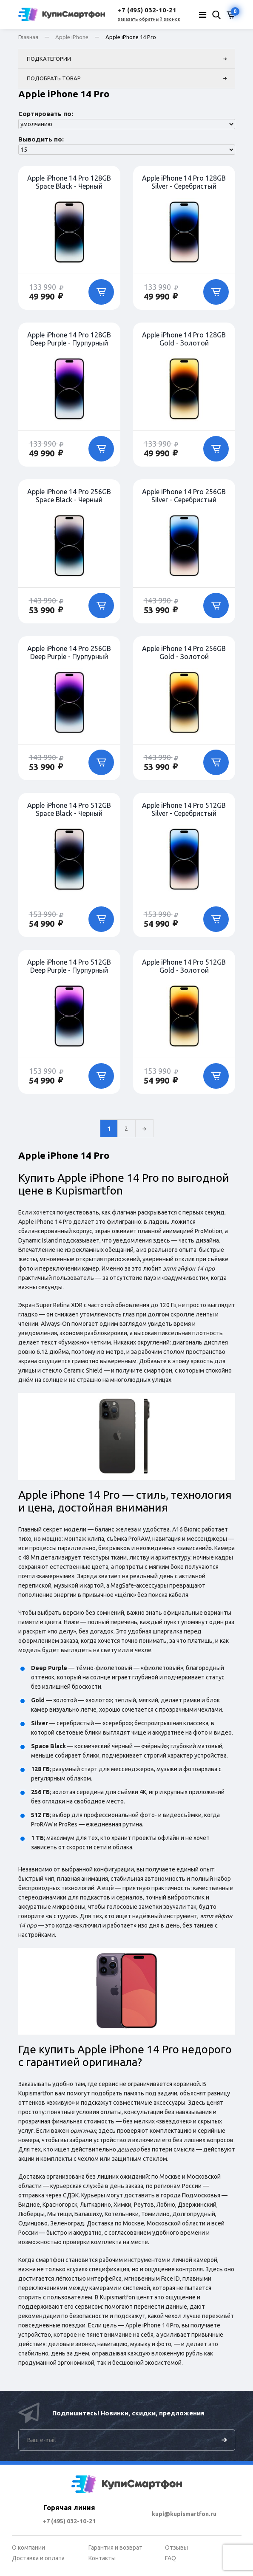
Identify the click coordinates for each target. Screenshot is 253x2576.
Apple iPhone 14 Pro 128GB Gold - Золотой (184, 338)
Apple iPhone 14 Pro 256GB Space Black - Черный (69, 495)
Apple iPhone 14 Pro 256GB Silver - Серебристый (184, 495)
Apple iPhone (71, 37)
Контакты (102, 2558)
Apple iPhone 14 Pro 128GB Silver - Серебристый (184, 182)
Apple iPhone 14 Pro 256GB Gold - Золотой (184, 652)
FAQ (170, 2558)
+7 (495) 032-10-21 (69, 2521)
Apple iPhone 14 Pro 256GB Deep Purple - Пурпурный (69, 652)
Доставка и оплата (38, 2558)
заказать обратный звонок (149, 19)
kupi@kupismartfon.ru (184, 2514)
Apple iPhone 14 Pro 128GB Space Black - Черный (69, 182)
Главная (28, 37)
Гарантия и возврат (115, 2547)
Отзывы (176, 2547)
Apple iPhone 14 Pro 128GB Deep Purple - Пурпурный (69, 338)
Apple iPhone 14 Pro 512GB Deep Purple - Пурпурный (69, 966)
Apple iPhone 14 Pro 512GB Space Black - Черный (69, 809)
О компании (28, 2547)
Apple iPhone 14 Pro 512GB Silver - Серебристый (184, 809)
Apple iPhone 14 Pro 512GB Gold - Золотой (184, 966)
